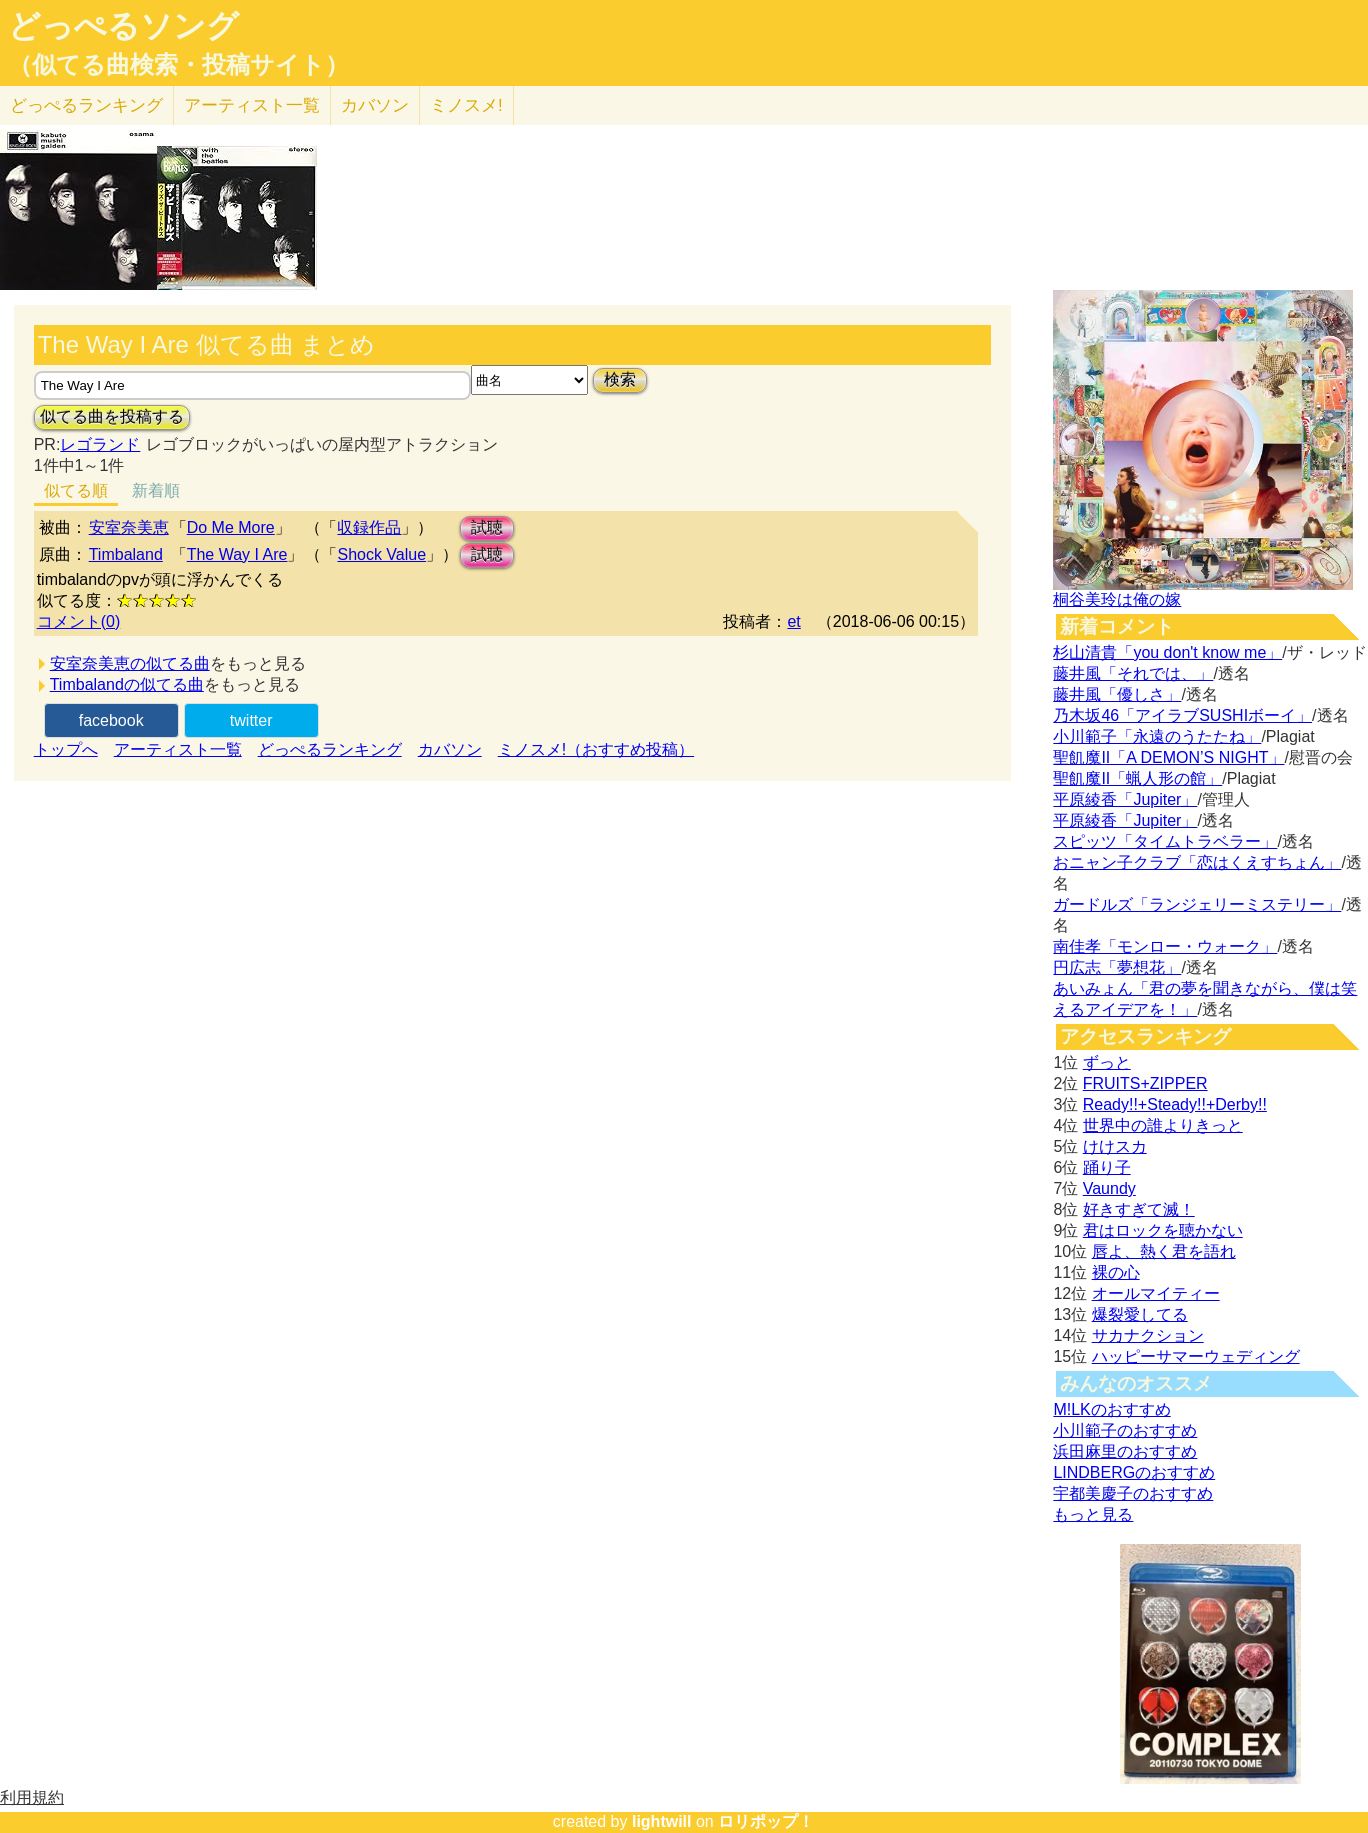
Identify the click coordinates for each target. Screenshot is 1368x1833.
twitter (251, 720)
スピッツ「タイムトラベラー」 (1165, 841)
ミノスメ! (466, 105)
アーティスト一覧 (178, 749)
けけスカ (1115, 1146)
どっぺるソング (123, 26)
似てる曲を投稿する (112, 416)
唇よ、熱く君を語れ (1164, 1251)
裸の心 (1116, 1272)
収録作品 (369, 527)
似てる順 (76, 490)
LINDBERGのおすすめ (1134, 1472)
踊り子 (1107, 1167)
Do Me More (231, 527)
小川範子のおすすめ (1125, 1430)
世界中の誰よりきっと (1163, 1125)
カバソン (375, 105)
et (793, 621)
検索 (620, 379)
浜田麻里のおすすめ (1125, 1451)
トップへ (66, 749)
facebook (111, 720)
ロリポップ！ (766, 1821)
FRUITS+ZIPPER (1145, 1083)
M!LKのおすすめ (1111, 1409)
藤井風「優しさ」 (1117, 694)
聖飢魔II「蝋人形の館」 (1137, 778)
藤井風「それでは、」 (1133, 673)
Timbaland (126, 554)
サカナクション (1148, 1335)
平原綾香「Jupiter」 (1125, 799)
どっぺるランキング (330, 749)
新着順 (156, 490)
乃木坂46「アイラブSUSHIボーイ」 (1182, 715)
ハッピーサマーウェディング (1196, 1356)
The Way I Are (237, 554)
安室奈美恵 (129, 527)
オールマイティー (1156, 1293)
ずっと (1107, 1062)
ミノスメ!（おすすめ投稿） (596, 749)
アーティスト (252, 105)
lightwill (662, 1821)
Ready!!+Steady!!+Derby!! (1175, 1104)
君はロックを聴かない (1163, 1230)
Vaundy (1109, 1188)
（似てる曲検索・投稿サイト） (178, 65)
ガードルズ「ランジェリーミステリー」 (1197, 904)
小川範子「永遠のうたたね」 (1157, 736)
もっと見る (1093, 1514)
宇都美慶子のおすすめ (1133, 1493)
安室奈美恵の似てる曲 (130, 663)
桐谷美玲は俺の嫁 (1117, 599)
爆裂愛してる (1140, 1314)
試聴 (487, 527)
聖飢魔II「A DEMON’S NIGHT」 (1168, 757)
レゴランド (100, 444)
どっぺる (86, 105)
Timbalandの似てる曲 (127, 684)
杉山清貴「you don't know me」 (1167, 652)
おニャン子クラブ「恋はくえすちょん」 (1197, 862)
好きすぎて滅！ (1139, 1209)
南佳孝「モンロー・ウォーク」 (1165, 946)
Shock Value (381, 554)
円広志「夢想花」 (1117, 967)
